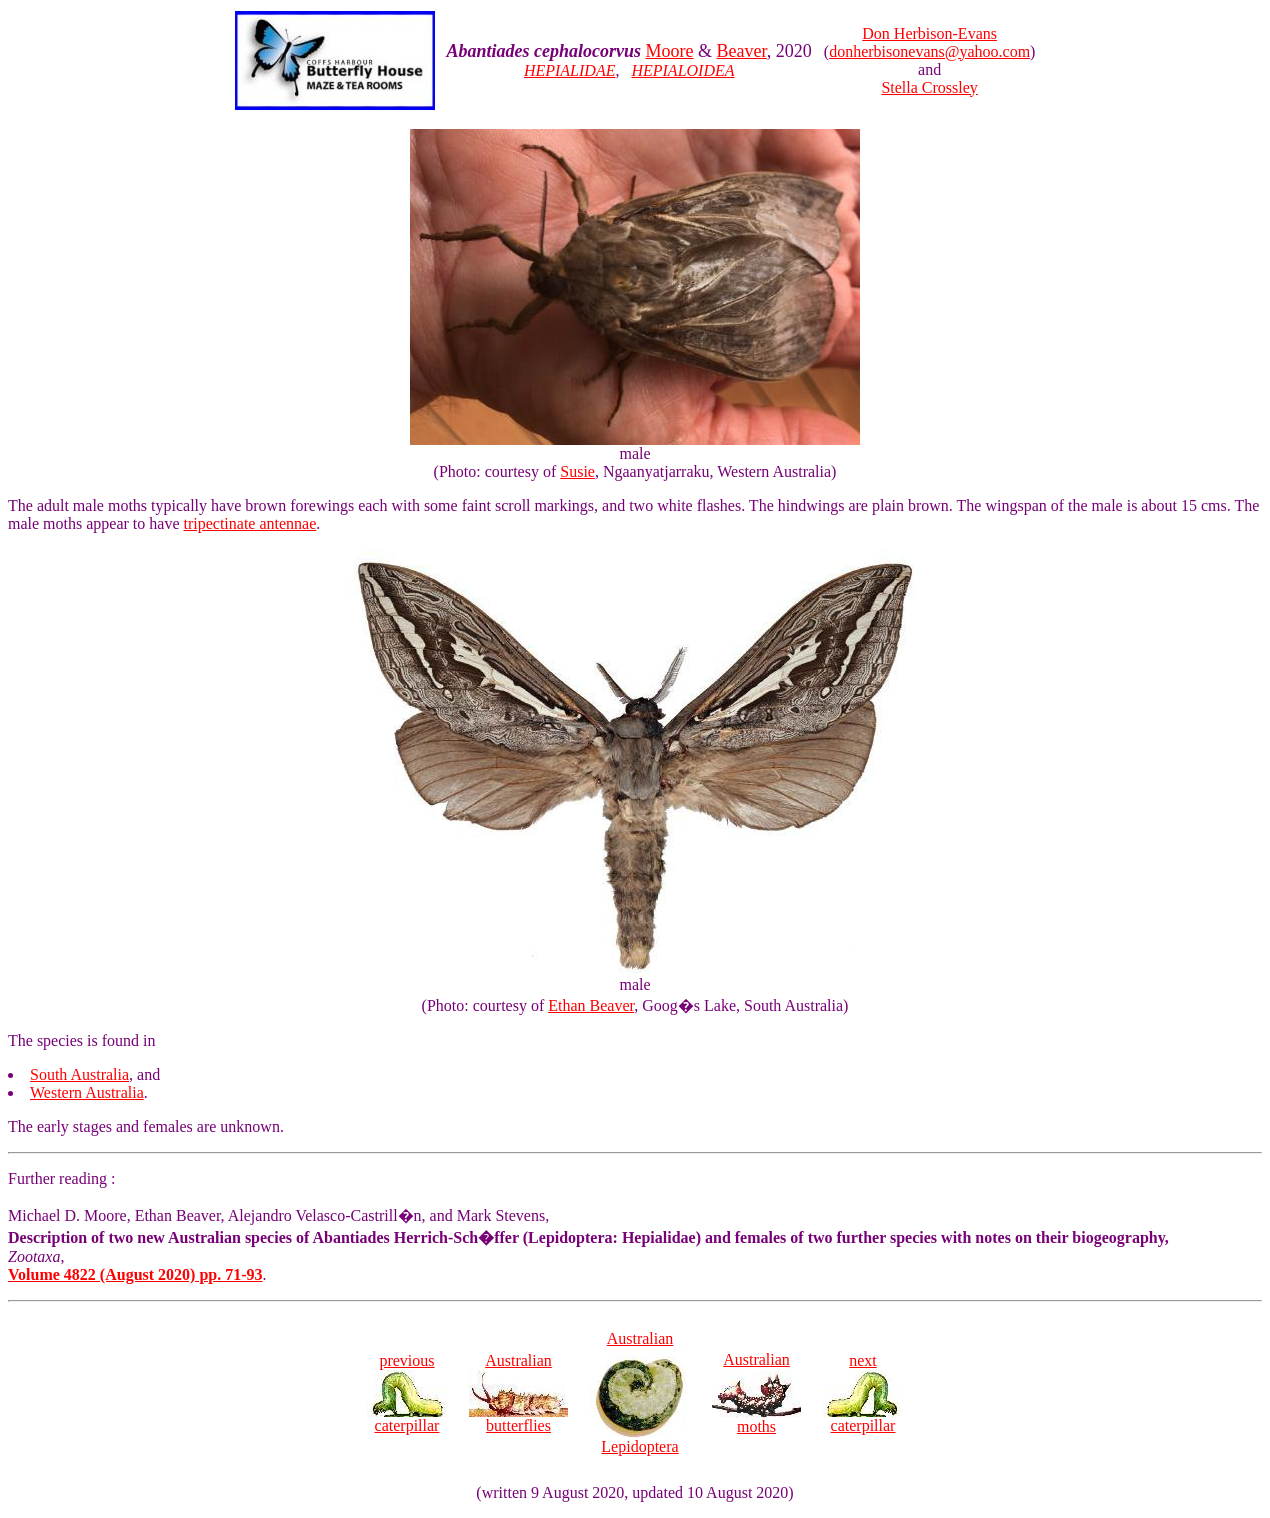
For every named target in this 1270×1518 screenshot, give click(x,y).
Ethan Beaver (591, 1005)
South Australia (79, 1074)
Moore (670, 51)
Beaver (742, 51)
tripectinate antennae (250, 523)
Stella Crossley (929, 87)
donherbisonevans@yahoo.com (929, 51)
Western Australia (87, 1092)
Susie (577, 471)
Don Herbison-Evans (929, 33)
